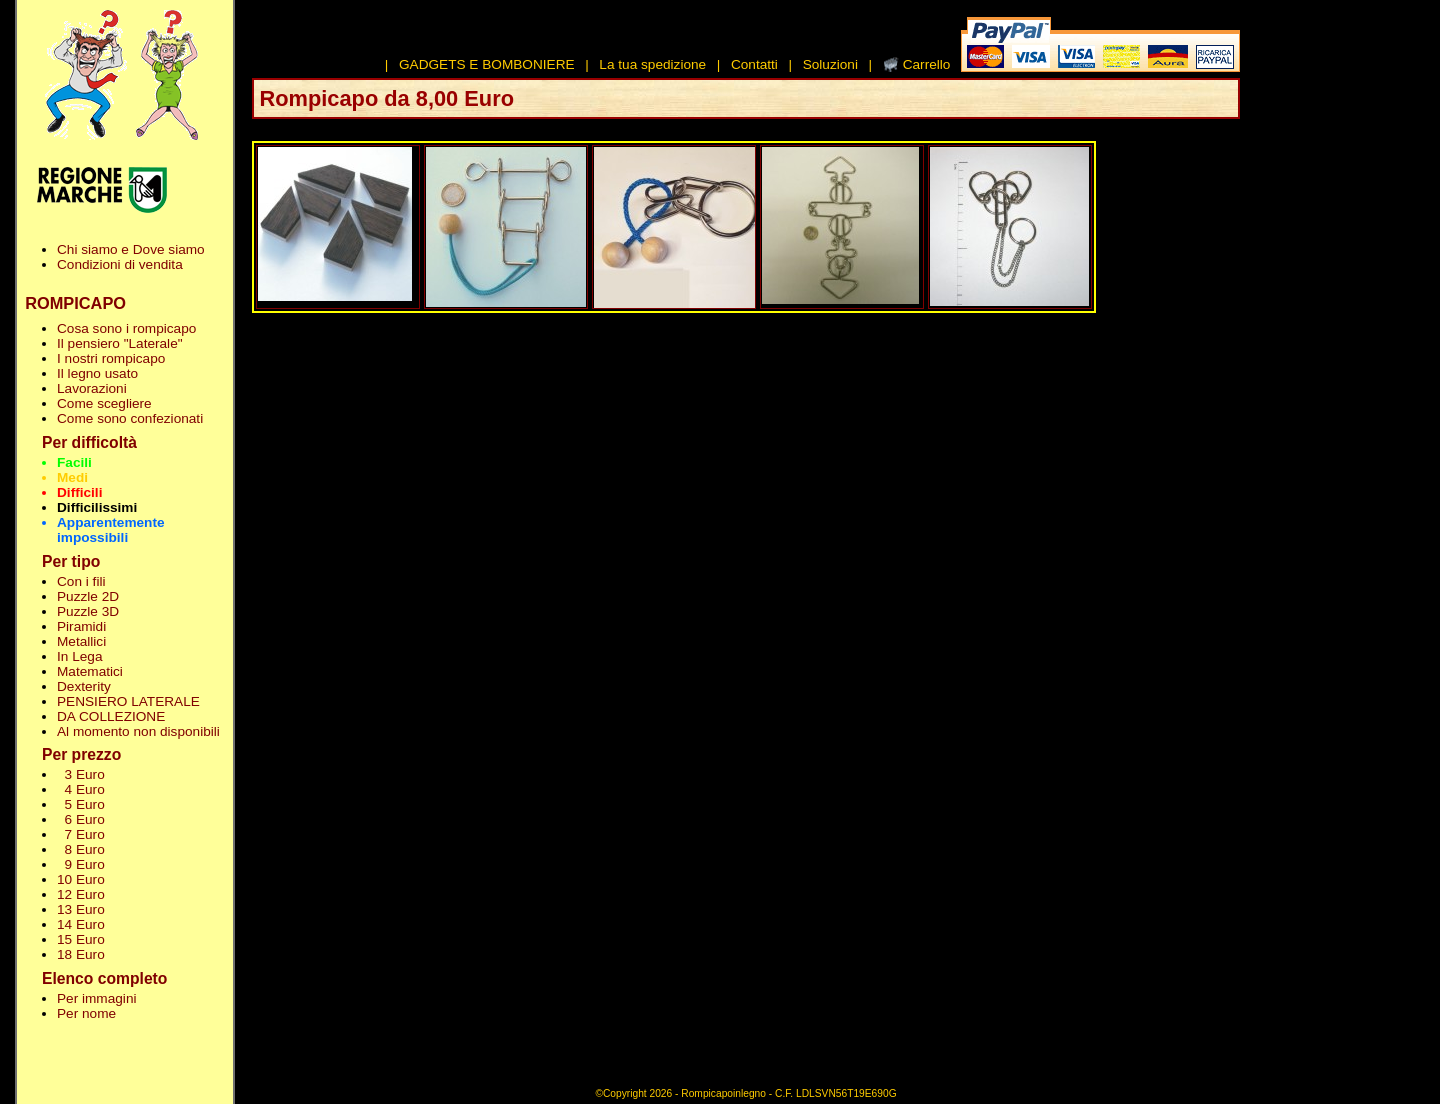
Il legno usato (97, 373)
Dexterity (84, 686)
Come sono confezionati (130, 418)
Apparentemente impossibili (111, 530)
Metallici (81, 641)
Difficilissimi (97, 507)
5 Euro (81, 804)
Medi (72, 477)
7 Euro (81, 834)
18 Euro (81, 954)
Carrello (927, 64)
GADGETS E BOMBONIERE (487, 64)
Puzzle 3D (88, 611)
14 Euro (81, 924)
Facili (74, 462)
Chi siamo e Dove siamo (131, 249)
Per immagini (97, 998)
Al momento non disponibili (138, 731)
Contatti (754, 64)
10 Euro (81, 879)
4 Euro (81, 789)
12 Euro (81, 894)
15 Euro (81, 939)
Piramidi (81, 626)
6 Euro (81, 819)
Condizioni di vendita (120, 264)
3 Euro (81, 774)
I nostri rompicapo (111, 358)
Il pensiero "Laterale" (120, 343)
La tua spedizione (652, 64)
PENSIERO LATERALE (128, 701)
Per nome (86, 1013)
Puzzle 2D (88, 596)
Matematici (90, 671)
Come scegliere (104, 403)
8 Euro (81, 849)
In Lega (79, 656)
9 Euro (81, 864)
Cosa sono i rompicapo (126, 328)
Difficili (79, 492)
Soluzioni (830, 64)
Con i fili (81, 581)
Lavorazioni (92, 388)
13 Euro (81, 909)
